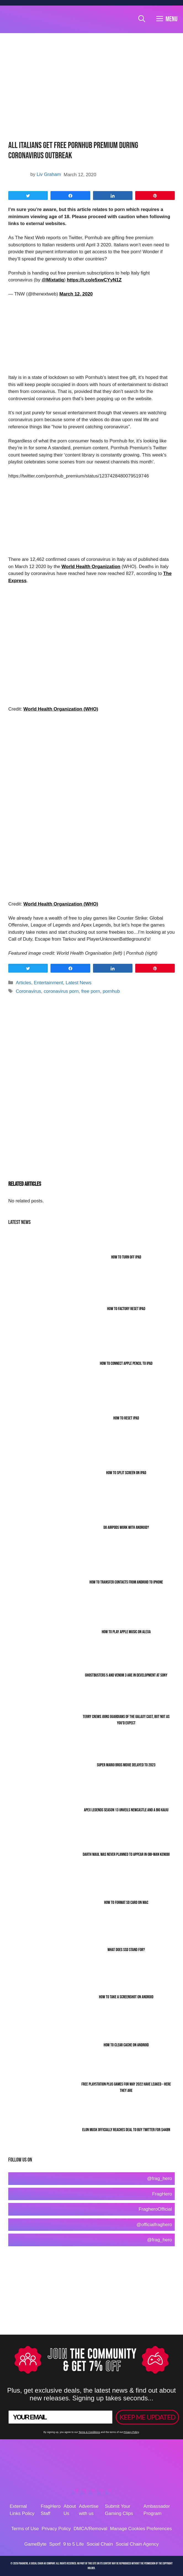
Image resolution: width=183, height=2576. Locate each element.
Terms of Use (25, 2528)
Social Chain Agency (137, 2544)
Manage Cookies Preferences (141, 2528)
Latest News (79, 982)
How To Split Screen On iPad (126, 1473)
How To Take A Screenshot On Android (126, 1997)
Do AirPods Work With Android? (126, 1527)
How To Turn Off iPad (126, 1257)
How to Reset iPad (126, 1418)
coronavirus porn (61, 991)
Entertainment (48, 982)
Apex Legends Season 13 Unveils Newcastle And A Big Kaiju (126, 1810)
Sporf (54, 2544)
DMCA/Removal (90, 2528)
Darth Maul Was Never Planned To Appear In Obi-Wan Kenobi (126, 1854)
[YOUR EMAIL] (60, 2417)
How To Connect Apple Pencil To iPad (126, 1363)
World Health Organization (91, 566)
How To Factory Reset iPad (126, 1308)
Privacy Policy (131, 2432)
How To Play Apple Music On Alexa (126, 1632)
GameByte (35, 2544)
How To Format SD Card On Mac (126, 1902)
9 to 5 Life (73, 2544)
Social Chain (100, 2544)
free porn (90, 991)
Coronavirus (28, 991)
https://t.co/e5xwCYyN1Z (94, 280)
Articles (23, 982)
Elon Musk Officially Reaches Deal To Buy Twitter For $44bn (126, 2129)
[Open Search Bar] (142, 19)
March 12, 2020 (76, 294)
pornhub (111, 991)
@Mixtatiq (53, 280)
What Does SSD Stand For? (126, 1949)
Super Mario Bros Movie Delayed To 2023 (126, 1765)
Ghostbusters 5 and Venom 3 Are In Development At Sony (126, 1675)
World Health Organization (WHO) (60, 709)
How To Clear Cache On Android (126, 2045)
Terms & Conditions (89, 2432)
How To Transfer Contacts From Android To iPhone (126, 1582)
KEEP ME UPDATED (147, 2417)
